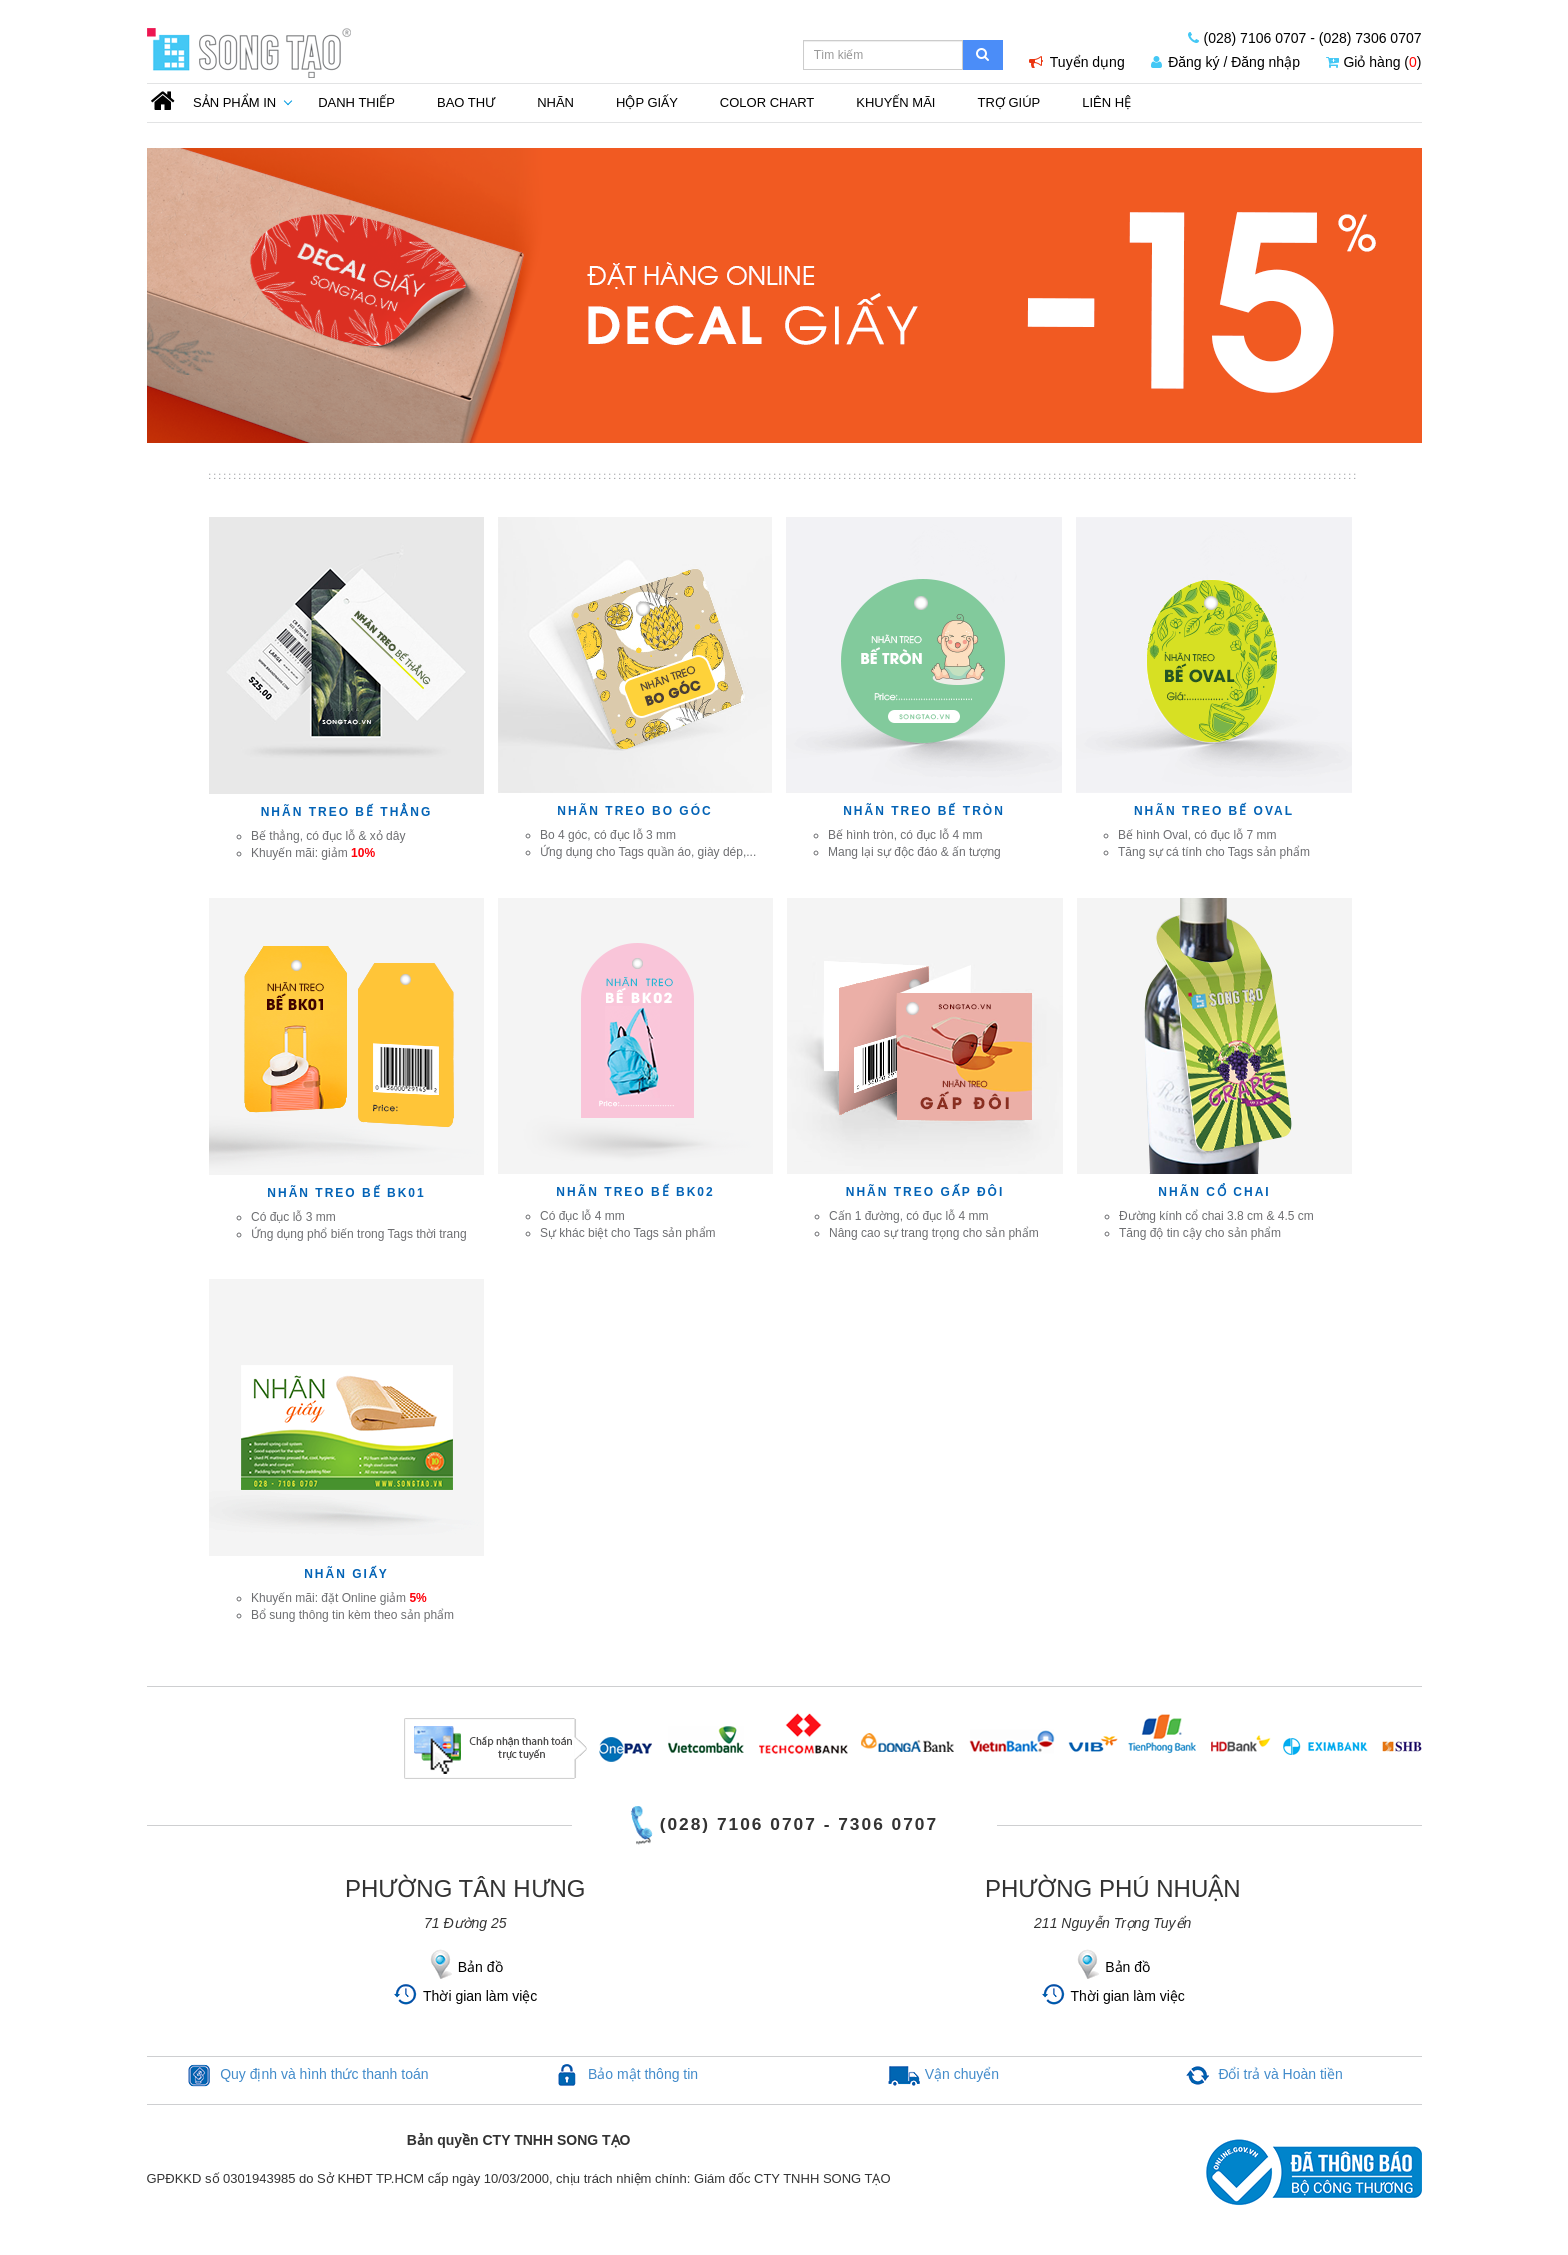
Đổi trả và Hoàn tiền (1280, 2074)
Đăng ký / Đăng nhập (1225, 62)
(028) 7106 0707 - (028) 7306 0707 (1305, 38)
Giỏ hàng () (1374, 62)
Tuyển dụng (1077, 62)
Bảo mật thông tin (643, 2074)
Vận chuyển (962, 2074)
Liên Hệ (1106, 102)
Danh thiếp (356, 102)
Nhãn (555, 102)
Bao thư (466, 102)
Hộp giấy (647, 102)
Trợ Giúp (1008, 102)
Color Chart (767, 102)
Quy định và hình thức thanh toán (324, 2074)
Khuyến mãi (895, 102)
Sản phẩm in (234, 102)
